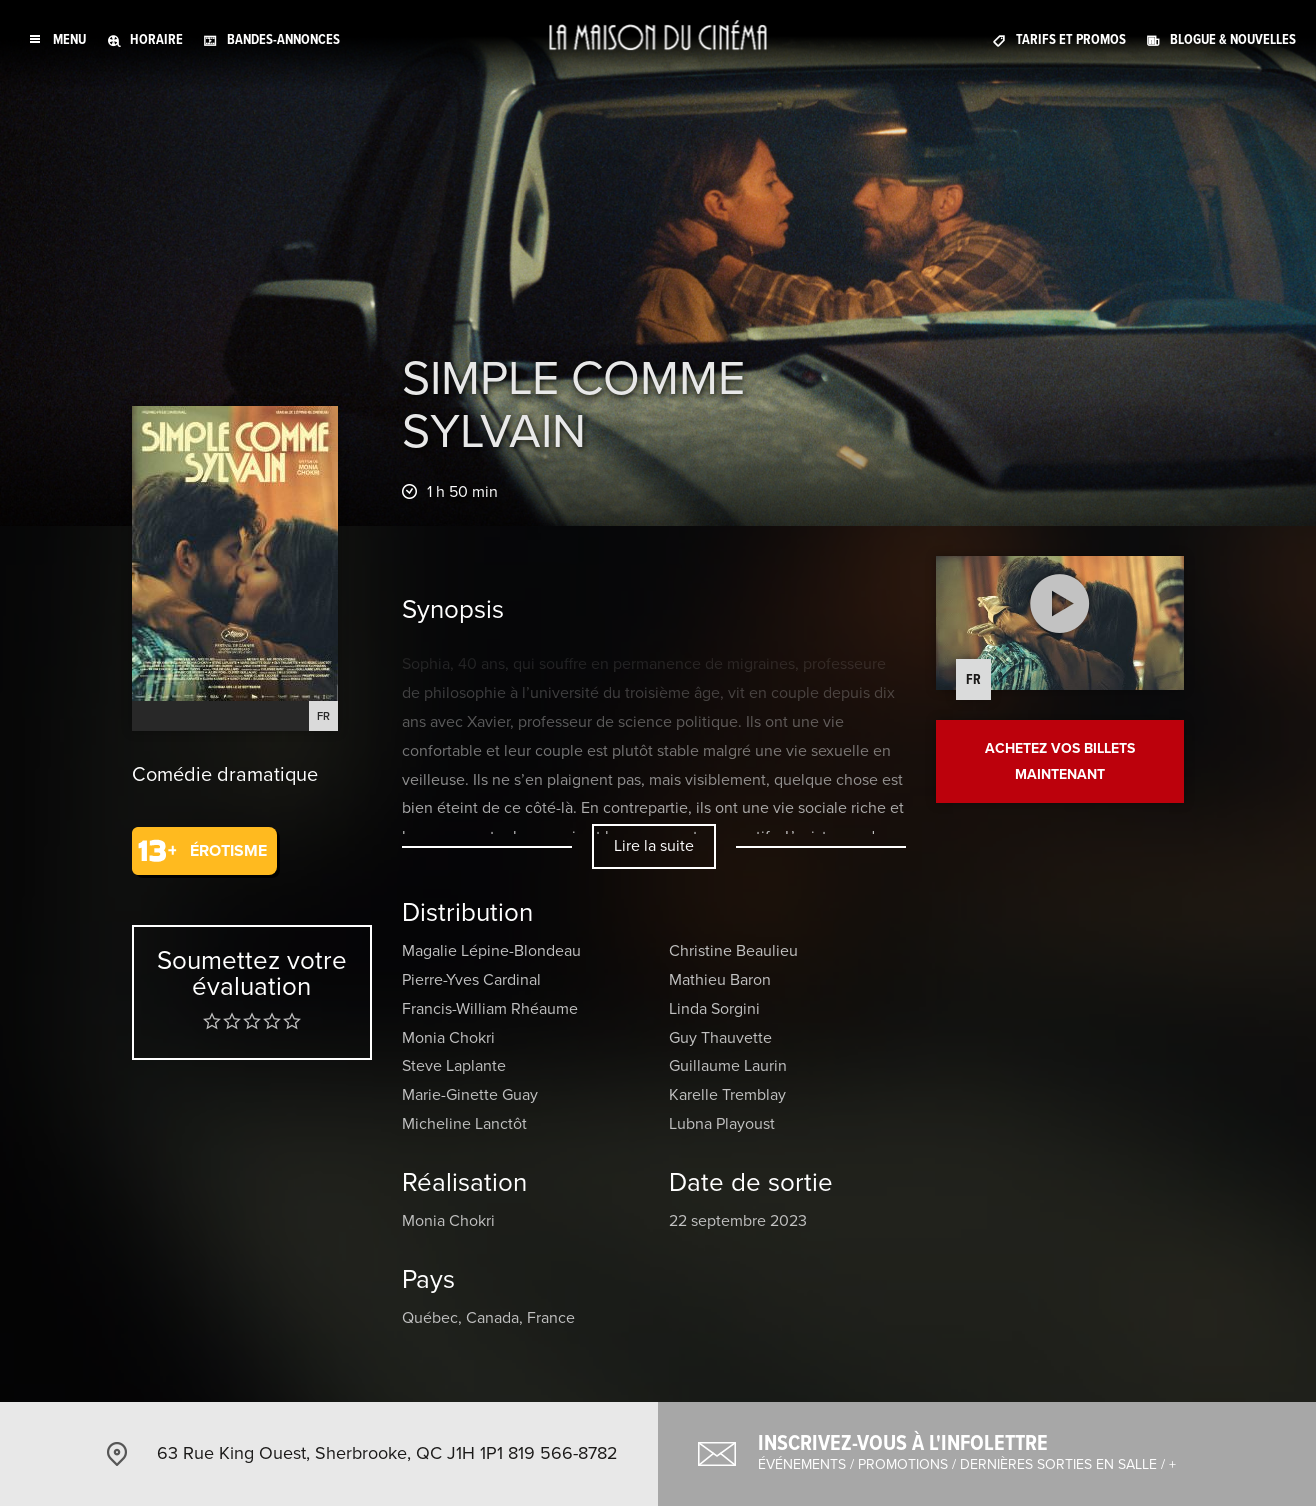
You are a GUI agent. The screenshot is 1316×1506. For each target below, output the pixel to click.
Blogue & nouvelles (1233, 39)
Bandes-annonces (283, 39)
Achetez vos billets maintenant (1060, 761)
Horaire (156, 39)
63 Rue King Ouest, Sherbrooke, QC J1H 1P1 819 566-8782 (387, 1453)
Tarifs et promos (1071, 39)
